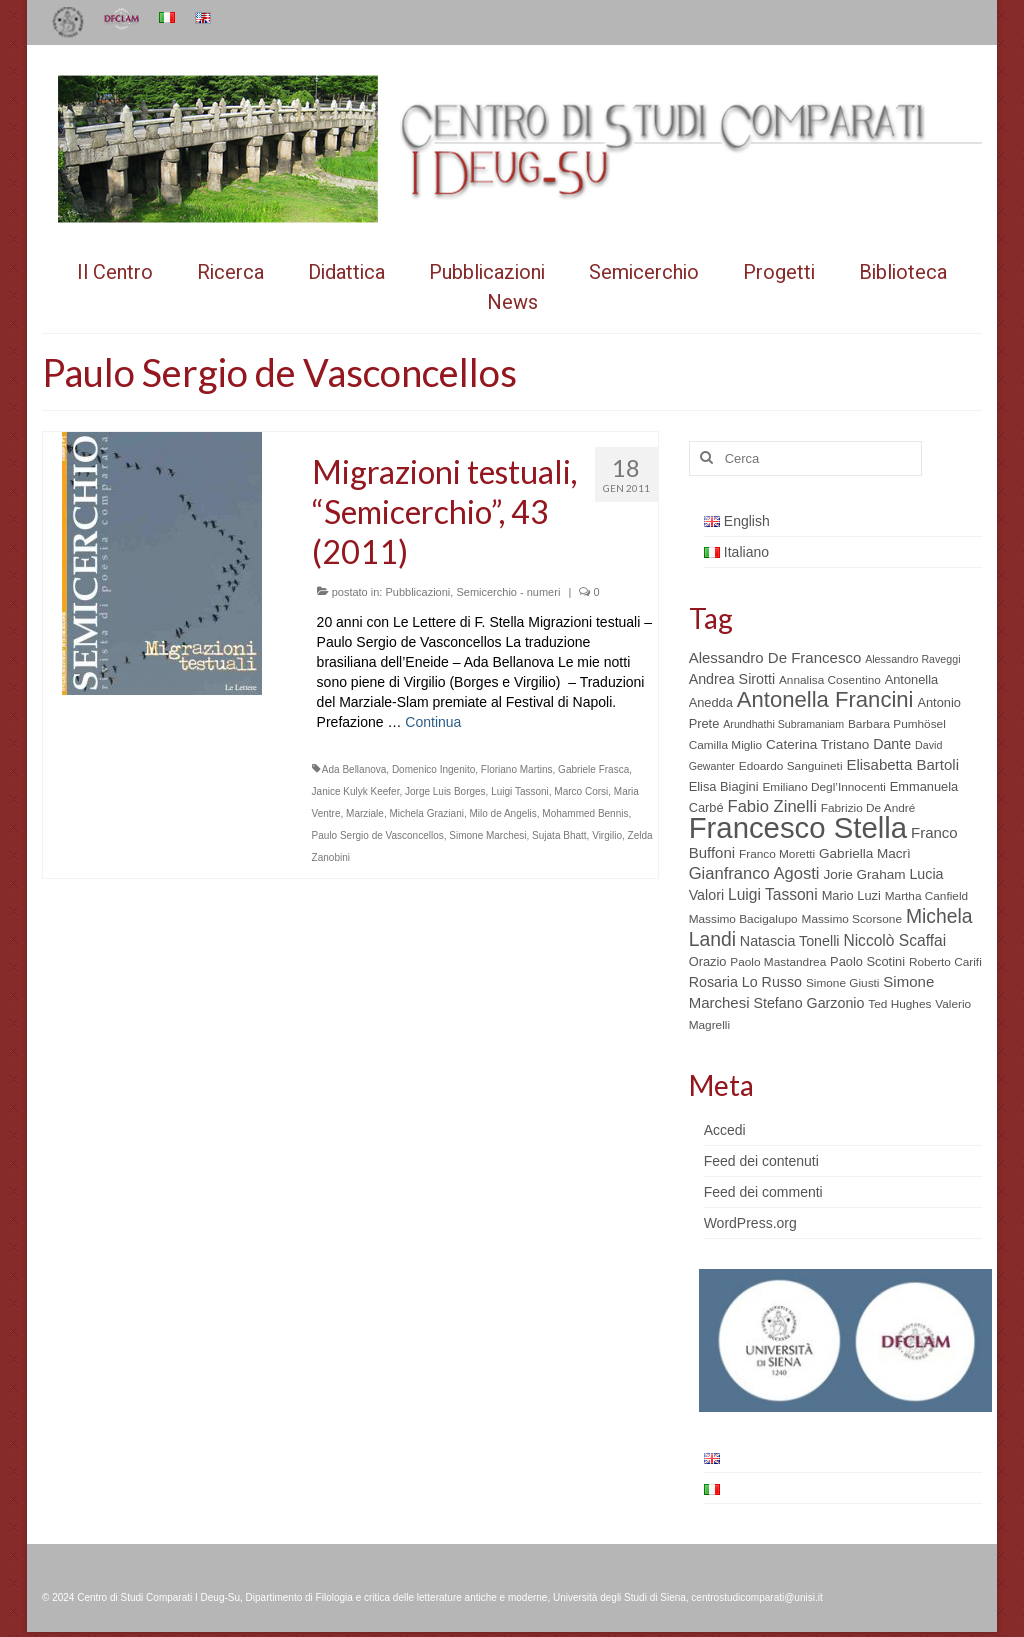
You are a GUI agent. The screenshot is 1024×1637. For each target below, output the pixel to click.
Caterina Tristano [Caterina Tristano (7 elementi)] (817, 744)
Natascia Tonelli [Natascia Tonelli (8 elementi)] (790, 941)
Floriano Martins (517, 769)
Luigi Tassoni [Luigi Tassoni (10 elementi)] (773, 894)
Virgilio (607, 835)
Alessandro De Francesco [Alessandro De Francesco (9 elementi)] (775, 657)
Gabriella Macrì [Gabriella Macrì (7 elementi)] (865, 853)
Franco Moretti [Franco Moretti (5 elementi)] (777, 854)
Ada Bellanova (354, 769)
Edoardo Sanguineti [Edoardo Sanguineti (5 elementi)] (791, 766)
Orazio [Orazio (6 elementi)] (708, 961)
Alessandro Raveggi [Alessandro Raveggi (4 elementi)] (912, 659)
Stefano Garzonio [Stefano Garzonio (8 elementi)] (808, 1003)
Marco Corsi (581, 791)
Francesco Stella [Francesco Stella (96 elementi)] (798, 827)
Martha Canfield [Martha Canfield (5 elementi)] (926, 896)
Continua (433, 722)
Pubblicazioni (417, 592)
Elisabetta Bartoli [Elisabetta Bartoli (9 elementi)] (902, 764)
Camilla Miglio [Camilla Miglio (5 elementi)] (726, 745)
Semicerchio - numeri (508, 592)
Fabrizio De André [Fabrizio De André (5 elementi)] (868, 808)
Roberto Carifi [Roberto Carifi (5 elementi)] (945, 962)
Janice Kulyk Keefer (356, 791)
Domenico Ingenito (433, 769)
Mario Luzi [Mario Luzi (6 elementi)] (851, 895)
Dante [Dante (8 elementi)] (892, 744)
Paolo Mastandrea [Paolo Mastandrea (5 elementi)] (778, 962)
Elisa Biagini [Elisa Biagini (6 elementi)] (724, 786)
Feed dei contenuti (761, 1161)
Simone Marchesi (487, 835)
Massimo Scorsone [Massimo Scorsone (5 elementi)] (852, 919)
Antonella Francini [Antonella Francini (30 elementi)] (825, 699)
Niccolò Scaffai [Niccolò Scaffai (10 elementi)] (894, 940)
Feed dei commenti (763, 1192)
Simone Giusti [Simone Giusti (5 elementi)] (843, 983)
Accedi (725, 1130)
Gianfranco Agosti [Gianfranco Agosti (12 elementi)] (754, 873)
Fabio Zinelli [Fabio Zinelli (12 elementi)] (772, 806)
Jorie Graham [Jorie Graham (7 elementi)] (864, 874)
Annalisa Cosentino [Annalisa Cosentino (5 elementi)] (830, 680)
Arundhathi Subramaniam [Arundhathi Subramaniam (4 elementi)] (783, 724)
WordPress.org (750, 1223)
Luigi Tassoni (520, 791)
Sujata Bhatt (559, 835)
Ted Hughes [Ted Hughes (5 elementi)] (899, 1004)
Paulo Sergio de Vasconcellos (378, 835)
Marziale (365, 813)
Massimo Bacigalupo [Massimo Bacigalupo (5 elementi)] (743, 919)
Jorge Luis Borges (445, 791)
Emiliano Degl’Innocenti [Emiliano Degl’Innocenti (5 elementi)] (823, 787)
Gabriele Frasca (593, 769)
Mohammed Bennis (585, 813)
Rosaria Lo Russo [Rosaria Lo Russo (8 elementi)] (745, 982)
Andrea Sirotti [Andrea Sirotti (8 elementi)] (732, 679)
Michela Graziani (426, 813)
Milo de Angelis (502, 813)
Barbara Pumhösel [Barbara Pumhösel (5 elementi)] (897, 724)
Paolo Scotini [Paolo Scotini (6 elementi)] (867, 961)
